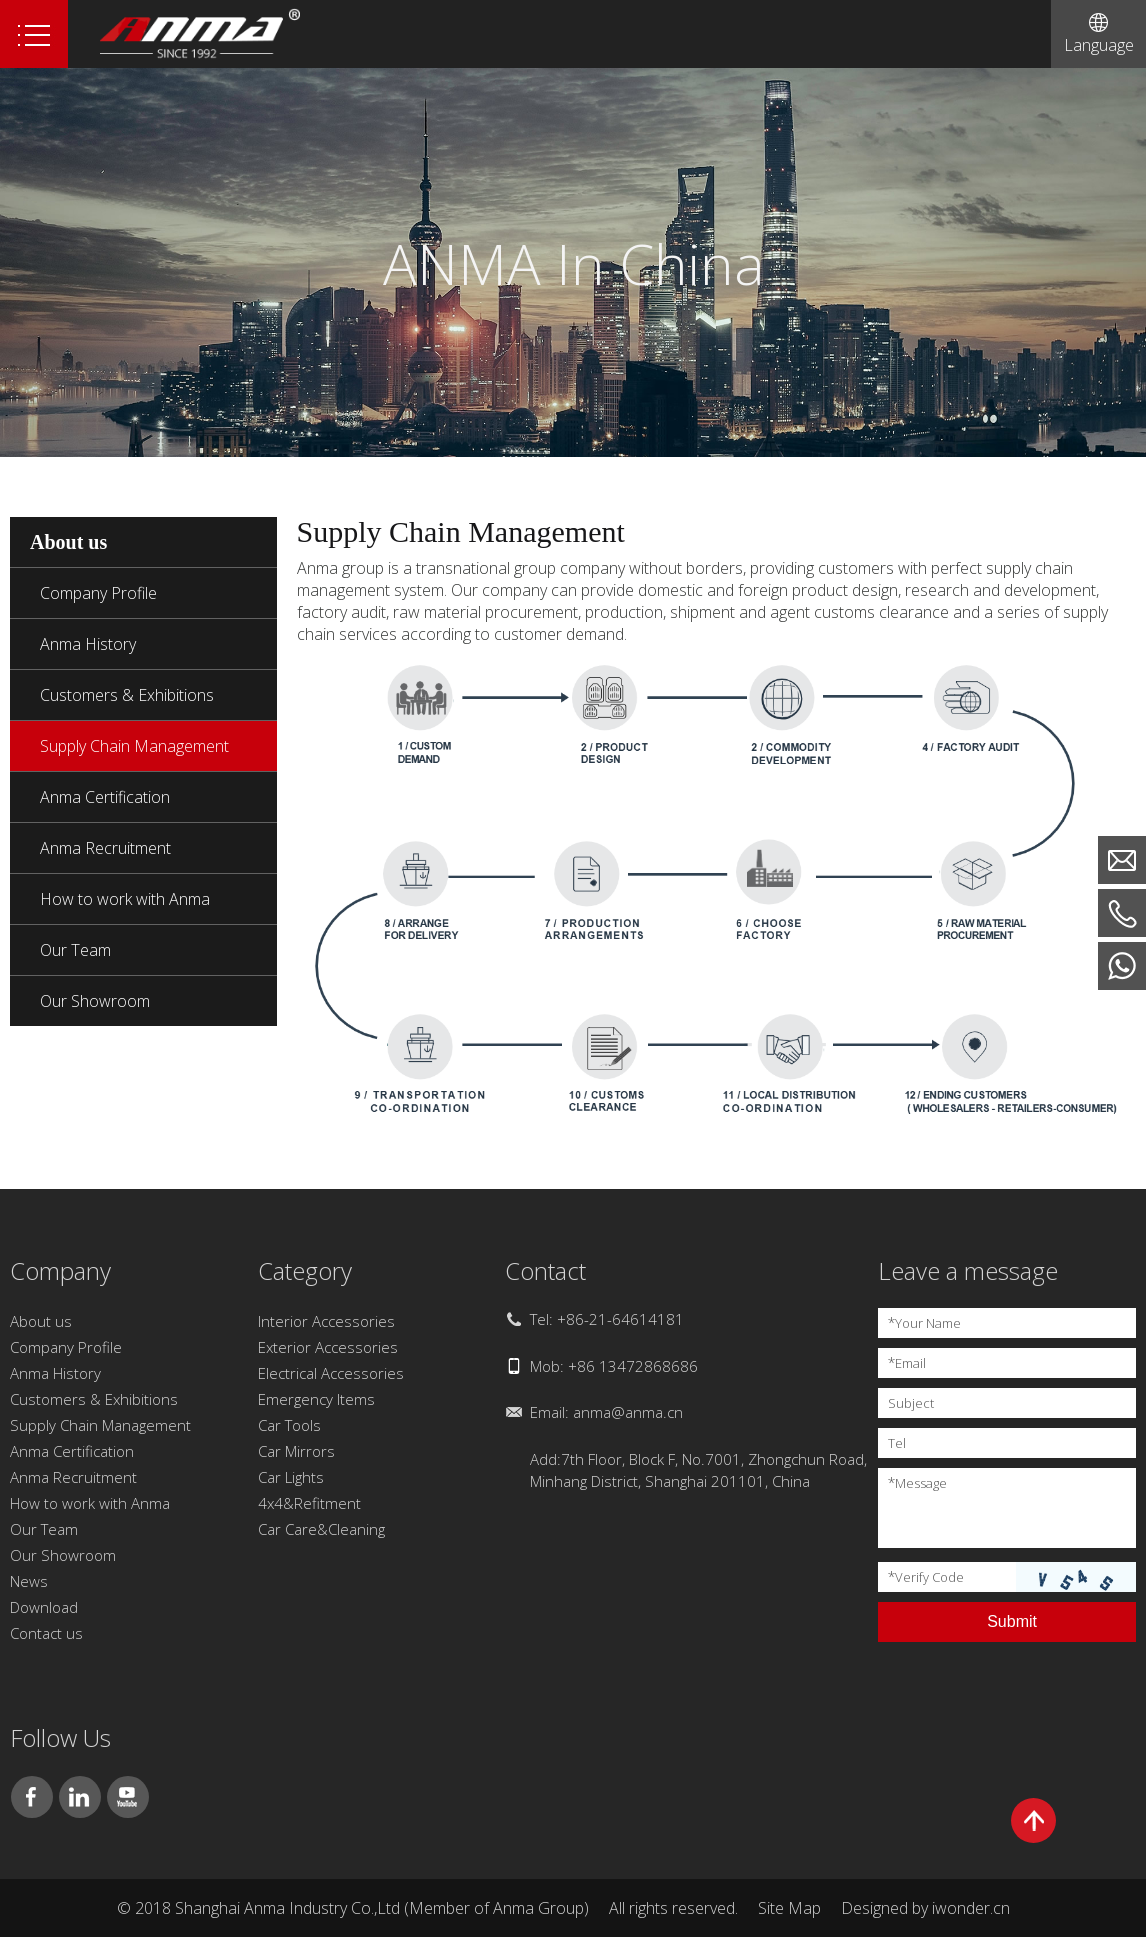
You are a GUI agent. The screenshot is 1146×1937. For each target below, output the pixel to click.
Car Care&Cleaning (321, 1529)
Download (44, 1607)
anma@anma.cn (628, 1412)
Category (305, 1270)
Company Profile (98, 593)
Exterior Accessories (328, 1347)
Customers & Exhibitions (127, 695)
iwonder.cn (971, 1908)
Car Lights (291, 1477)
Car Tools (289, 1425)
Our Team (75, 950)
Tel (897, 1443)
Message (917, 1482)
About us (41, 1321)
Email (907, 1362)
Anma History (88, 644)
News (29, 1581)
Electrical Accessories (331, 1373)
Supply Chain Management (134, 746)
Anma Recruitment (105, 848)
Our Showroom (95, 1001)
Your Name (924, 1322)
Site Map (789, 1908)
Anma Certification (105, 797)
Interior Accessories (326, 1321)
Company (60, 1270)
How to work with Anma (125, 899)
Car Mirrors (296, 1451)
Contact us (46, 1633)
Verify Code (926, 1576)
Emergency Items (316, 1399)
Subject (911, 1403)
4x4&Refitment (309, 1503)
